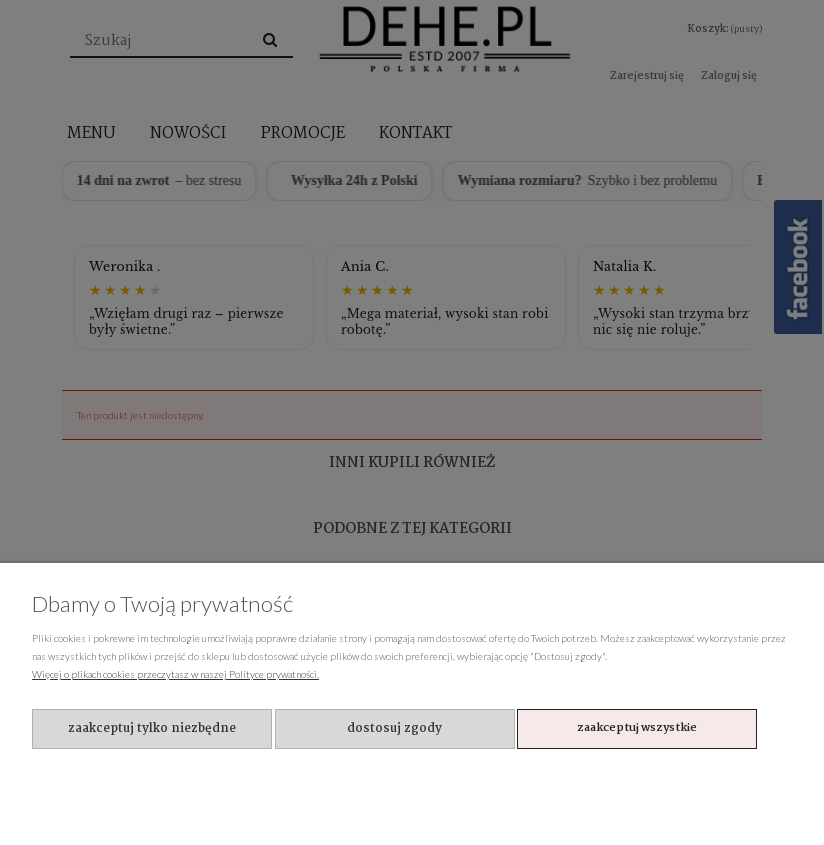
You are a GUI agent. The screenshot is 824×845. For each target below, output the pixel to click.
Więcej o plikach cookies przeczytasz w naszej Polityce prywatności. (175, 674)
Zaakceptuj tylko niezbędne (152, 728)
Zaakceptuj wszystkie (637, 728)
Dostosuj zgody (394, 728)
